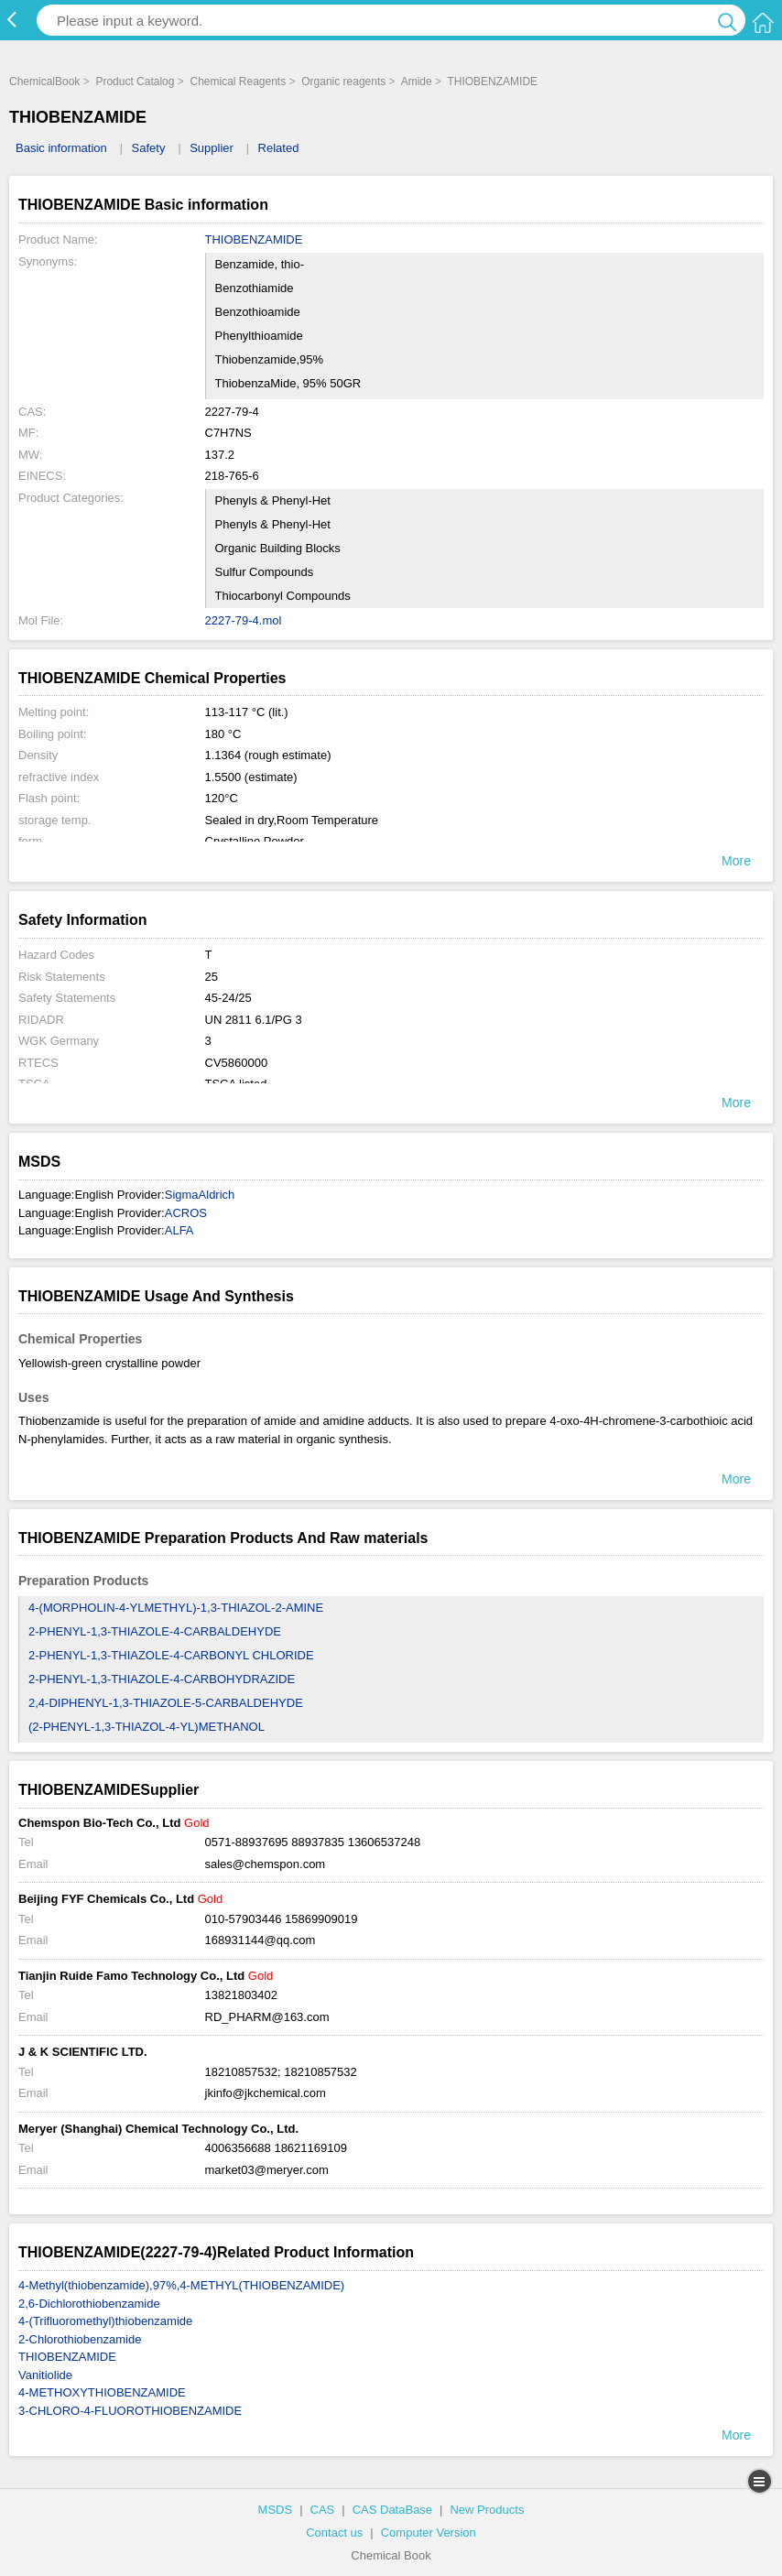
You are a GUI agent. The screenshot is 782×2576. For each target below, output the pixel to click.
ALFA (179, 1230)
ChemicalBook (44, 81)
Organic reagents (343, 81)
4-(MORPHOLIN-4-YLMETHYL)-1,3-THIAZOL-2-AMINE (175, 1607)
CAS (322, 2509)
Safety (149, 148)
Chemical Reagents (238, 81)
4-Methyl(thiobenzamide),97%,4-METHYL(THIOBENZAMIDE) (181, 2285)
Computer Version (428, 2532)
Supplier (212, 148)
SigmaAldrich (200, 1194)
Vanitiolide (45, 2375)
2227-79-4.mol (243, 620)
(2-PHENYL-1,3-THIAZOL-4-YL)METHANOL (146, 1727)
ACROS (186, 1213)
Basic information (61, 148)
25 (211, 977)
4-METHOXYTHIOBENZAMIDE (102, 2392)
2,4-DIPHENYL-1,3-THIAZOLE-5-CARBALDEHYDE (165, 1703)
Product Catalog (134, 81)
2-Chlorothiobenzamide (79, 2339)
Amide (416, 81)
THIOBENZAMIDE (492, 81)
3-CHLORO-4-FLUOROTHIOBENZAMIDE (130, 2411)
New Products (487, 2509)
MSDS (275, 2509)
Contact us (334, 2532)
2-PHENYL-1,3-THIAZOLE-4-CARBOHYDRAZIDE (161, 1679)
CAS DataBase (392, 2509)
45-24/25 (228, 998)
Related (278, 148)
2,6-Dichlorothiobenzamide (89, 2303)
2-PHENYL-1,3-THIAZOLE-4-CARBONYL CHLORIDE (171, 1655)
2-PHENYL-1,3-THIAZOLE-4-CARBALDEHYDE (154, 1631)
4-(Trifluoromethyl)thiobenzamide (105, 2321)
